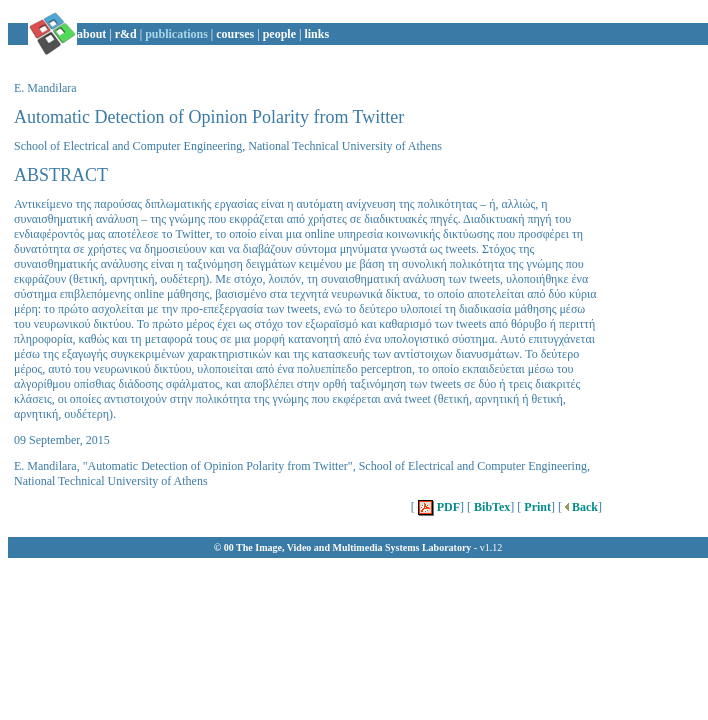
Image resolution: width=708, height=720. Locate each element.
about (91, 34)
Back (580, 507)
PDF (437, 507)
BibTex (490, 507)
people (279, 34)
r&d (126, 34)
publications (176, 34)
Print (536, 507)
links (316, 34)
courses (235, 34)
